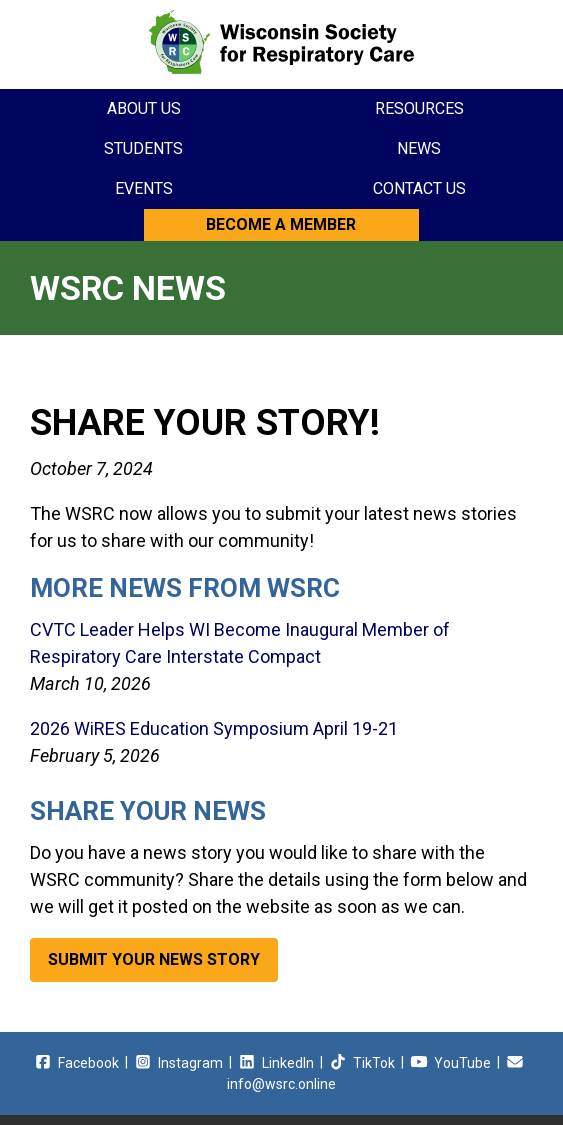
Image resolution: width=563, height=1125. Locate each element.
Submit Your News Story (154, 959)
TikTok (362, 1063)
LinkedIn (276, 1063)
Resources (419, 108)
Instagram (178, 1063)
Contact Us (419, 188)
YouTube (450, 1063)
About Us (144, 108)
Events (144, 188)
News (419, 148)
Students (143, 148)
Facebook (76, 1063)
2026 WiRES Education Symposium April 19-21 (214, 728)
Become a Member (281, 224)
